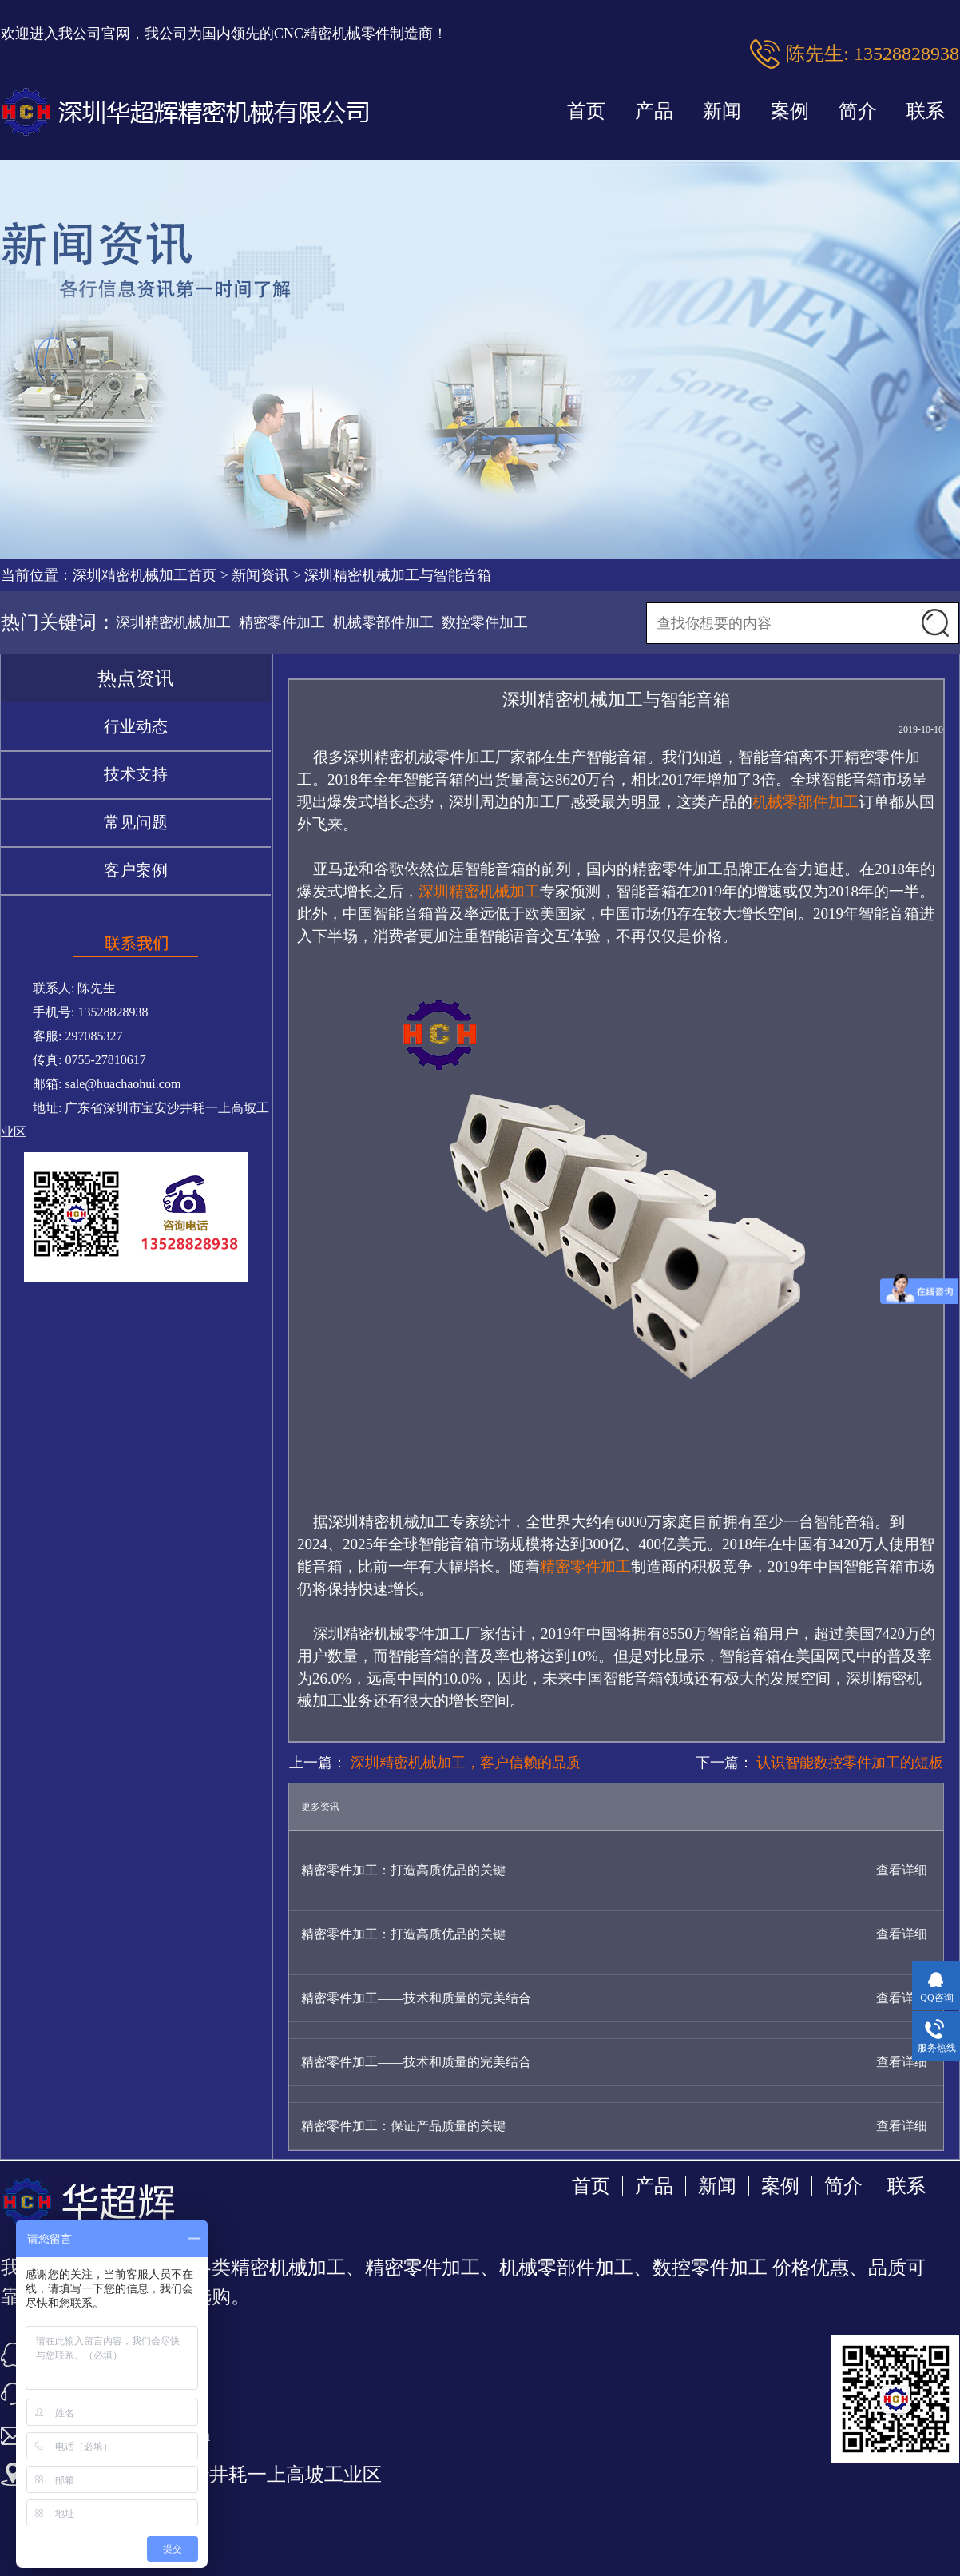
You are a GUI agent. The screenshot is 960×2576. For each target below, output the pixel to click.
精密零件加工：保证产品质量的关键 (403, 2126)
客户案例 (136, 870)
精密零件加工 (282, 622)
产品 (654, 111)
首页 (586, 111)
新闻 (722, 111)
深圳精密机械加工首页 (144, 575)
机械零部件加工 (383, 622)
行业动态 (136, 726)
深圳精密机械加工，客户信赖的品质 (464, 1763)
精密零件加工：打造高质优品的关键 (403, 1870)
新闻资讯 (260, 575)
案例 (790, 111)
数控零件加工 (485, 622)
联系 (925, 111)
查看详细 (901, 1870)
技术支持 (136, 774)
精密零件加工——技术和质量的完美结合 (416, 1998)
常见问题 (136, 822)
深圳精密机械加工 (173, 622)
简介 (858, 111)
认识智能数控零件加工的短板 (848, 1763)
